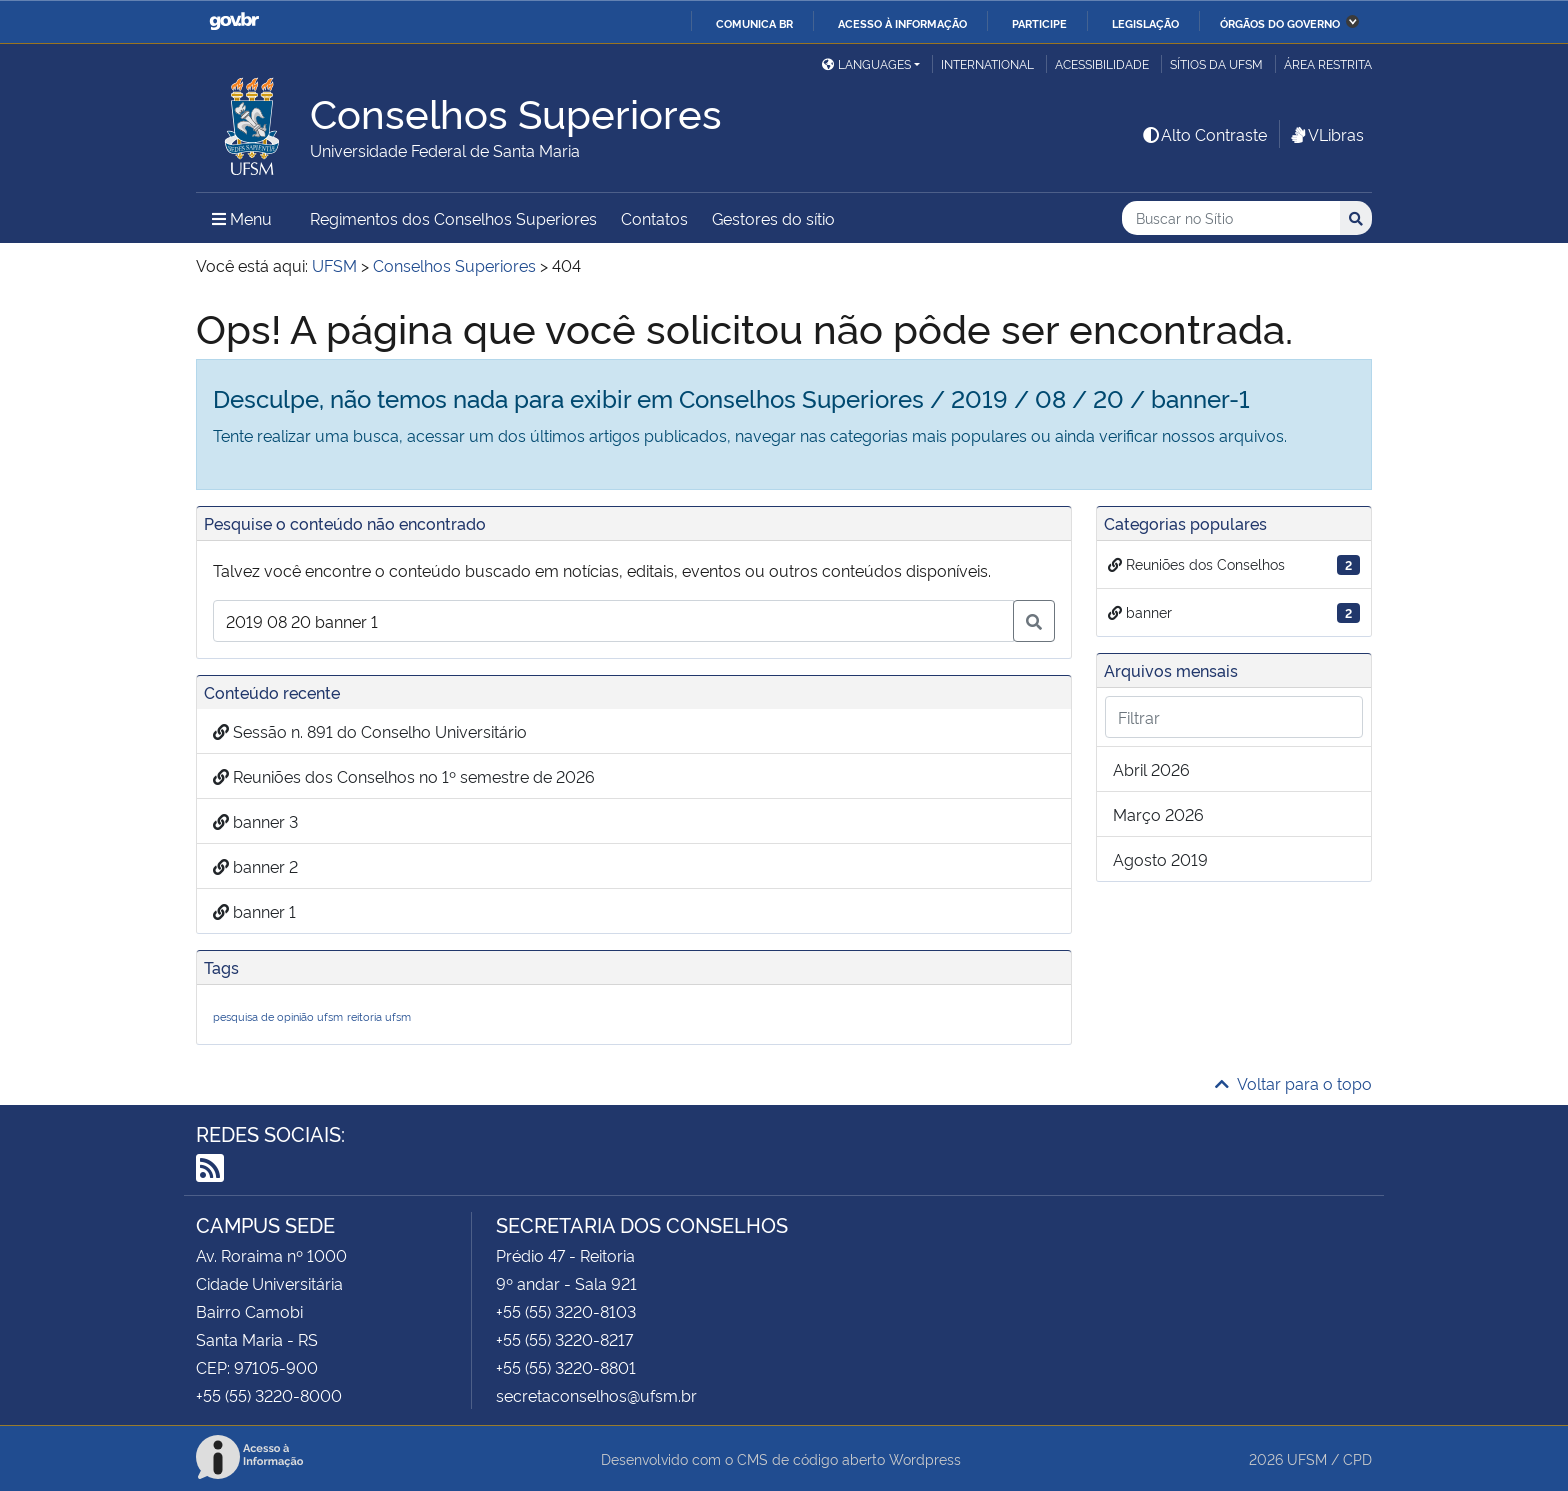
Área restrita (1328, 63)
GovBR (234, 21)
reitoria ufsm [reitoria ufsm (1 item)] (379, 1016)
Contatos (654, 218)
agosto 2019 (1160, 859)
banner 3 (255, 821)
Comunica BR (754, 23)
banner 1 (254, 911)
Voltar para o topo (1293, 1083)
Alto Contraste (1204, 134)
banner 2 (255, 866)
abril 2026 (1151, 769)
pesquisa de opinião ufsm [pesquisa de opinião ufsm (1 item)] (278, 1016)
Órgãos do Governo (1280, 23)
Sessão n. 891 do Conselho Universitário (370, 731)
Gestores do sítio (773, 218)
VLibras (1326, 134)
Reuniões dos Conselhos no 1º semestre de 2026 (404, 776)
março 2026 (1158, 814)
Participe (1039, 23)
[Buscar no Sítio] (1231, 218)
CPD (1357, 1458)
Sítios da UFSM (1216, 63)
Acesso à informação (902, 23)
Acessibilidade (1102, 63)
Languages (866, 63)
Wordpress (925, 1458)
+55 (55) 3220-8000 (269, 1395)
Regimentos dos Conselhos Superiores (453, 218)
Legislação (1145, 23)
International (987, 63)
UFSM (1307, 1458)
